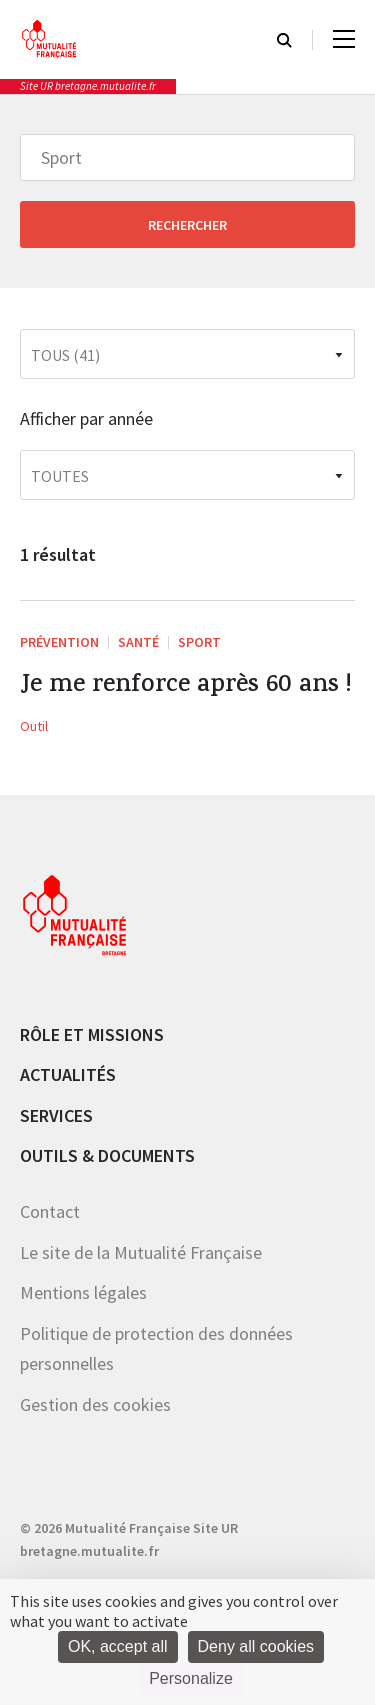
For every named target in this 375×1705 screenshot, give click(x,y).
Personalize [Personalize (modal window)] (191, 1678)
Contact (50, 1211)
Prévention (59, 642)
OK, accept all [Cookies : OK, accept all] (118, 1646)
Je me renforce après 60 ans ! (185, 687)
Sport (199, 642)
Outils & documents (107, 1155)
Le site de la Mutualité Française (141, 1252)
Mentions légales (83, 1292)
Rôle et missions (92, 1034)
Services (56, 1115)
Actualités (68, 1074)
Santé (138, 642)
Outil (34, 726)
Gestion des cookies (95, 1404)
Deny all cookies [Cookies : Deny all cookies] (256, 1646)
